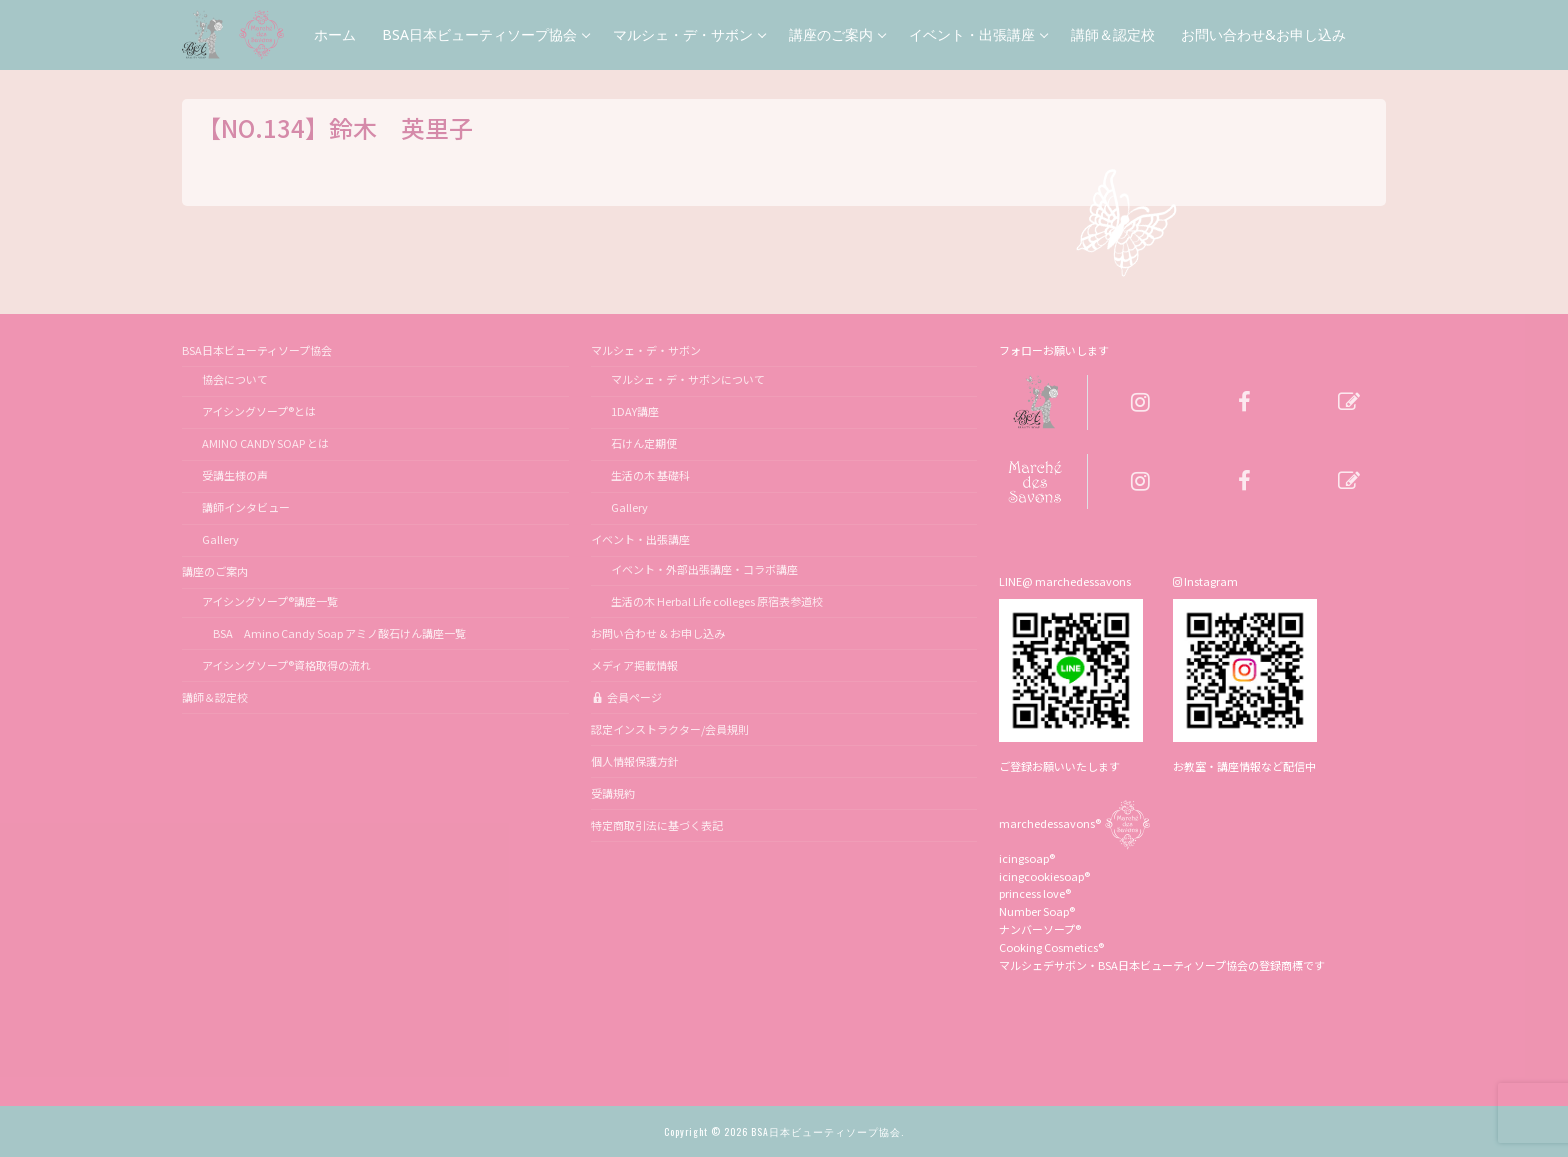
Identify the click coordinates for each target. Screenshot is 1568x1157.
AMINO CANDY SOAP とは (265, 443)
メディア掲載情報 (634, 665)
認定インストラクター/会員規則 (670, 729)
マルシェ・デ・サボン (647, 350)
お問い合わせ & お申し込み (658, 633)
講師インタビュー (246, 507)
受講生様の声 (235, 475)
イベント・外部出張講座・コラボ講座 (704, 569)
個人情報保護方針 (635, 761)
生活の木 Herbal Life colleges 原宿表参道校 (717, 601)
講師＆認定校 (215, 697)
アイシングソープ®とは (259, 411)
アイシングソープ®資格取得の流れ (286, 665)
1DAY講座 (635, 411)
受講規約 (613, 793)
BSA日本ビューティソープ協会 (258, 350)
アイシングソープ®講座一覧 (270, 601)
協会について (235, 379)
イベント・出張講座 (641, 539)
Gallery (220, 539)
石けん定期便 (644, 443)
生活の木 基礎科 (650, 475)
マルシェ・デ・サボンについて (688, 379)
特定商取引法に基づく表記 (657, 825)
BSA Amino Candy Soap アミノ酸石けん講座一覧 (334, 633)
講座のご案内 (216, 571)
